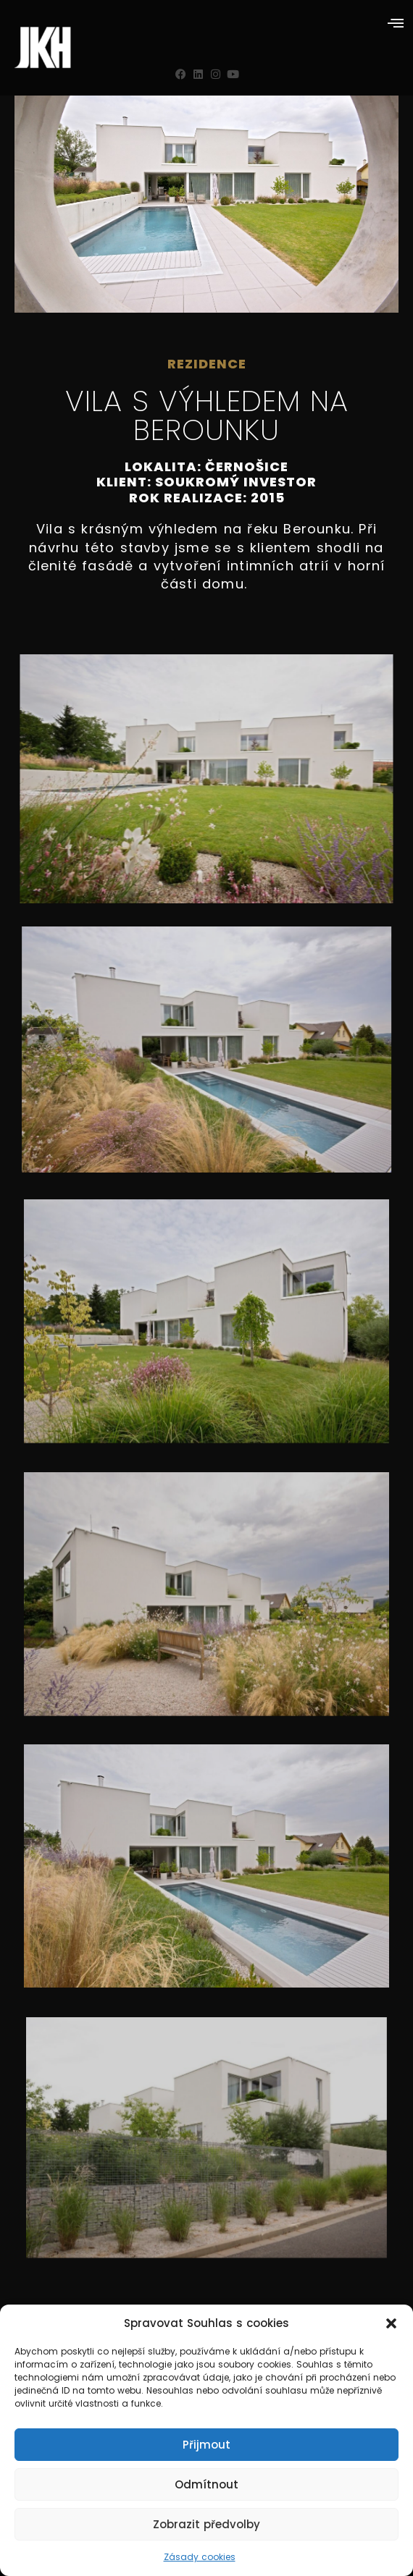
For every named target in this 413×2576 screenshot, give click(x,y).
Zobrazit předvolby (206, 2524)
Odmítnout (206, 2484)
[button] (391, 2323)
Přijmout (206, 2444)
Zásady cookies (199, 2557)
